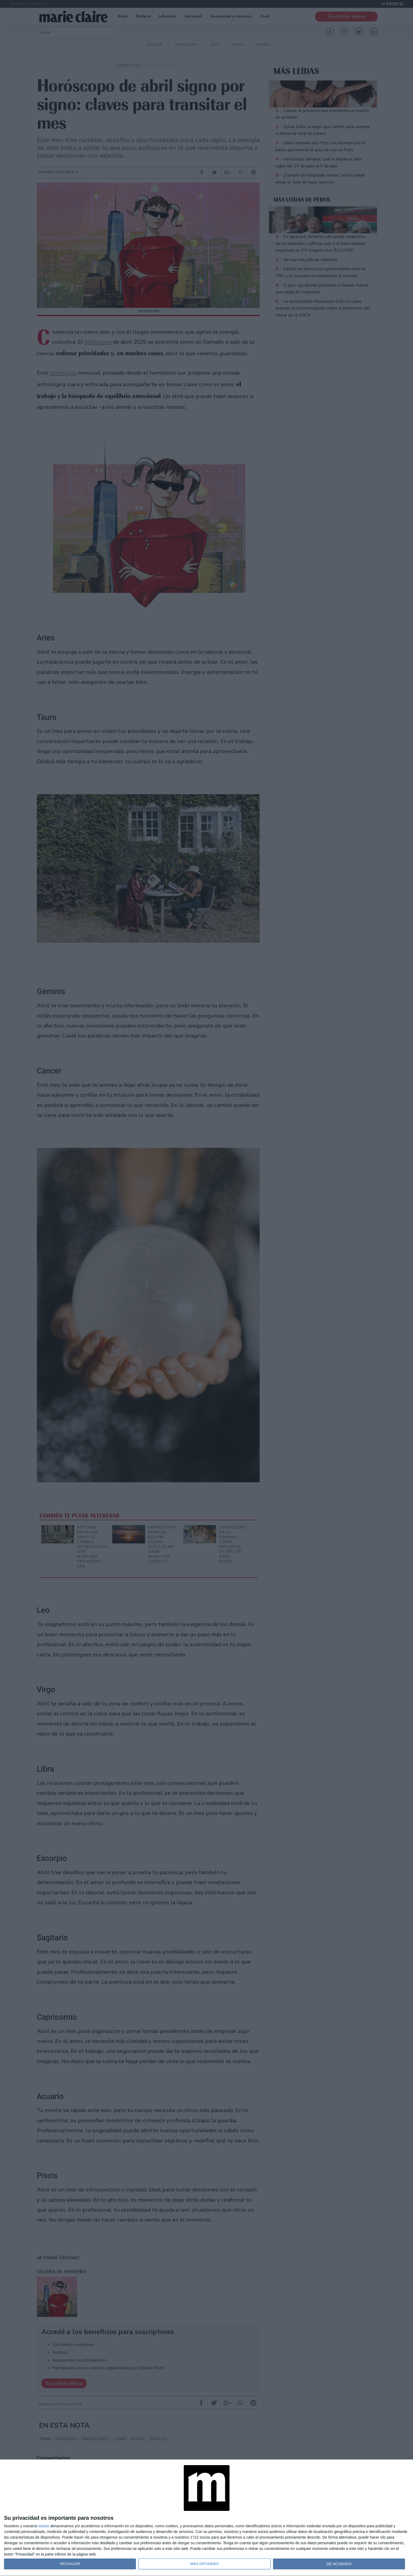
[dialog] (206, 2518)
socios (43, 2526)
